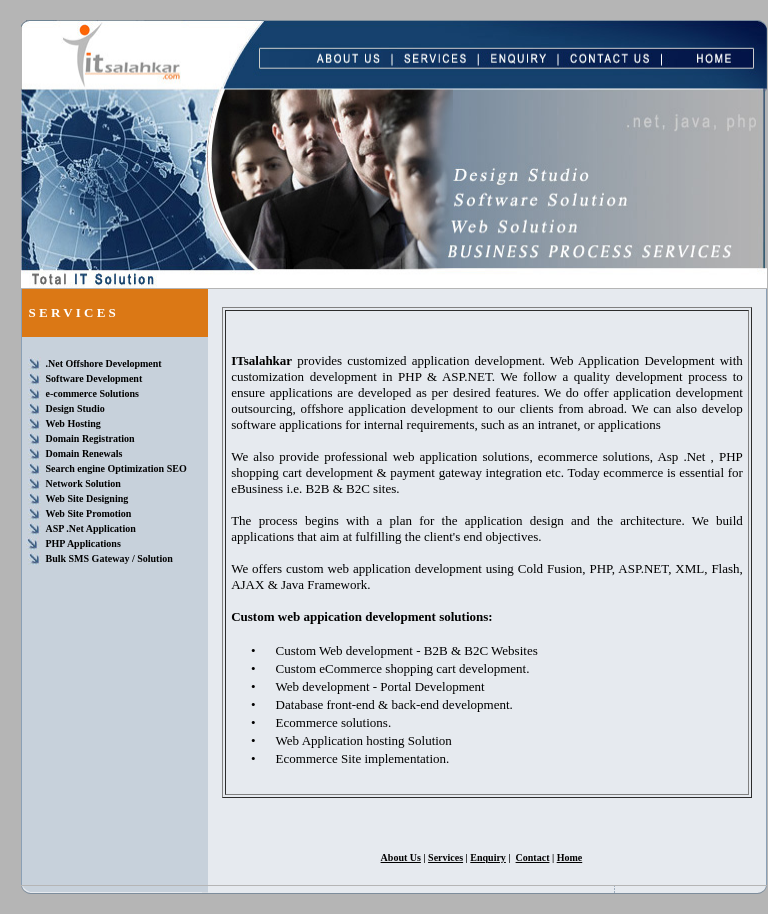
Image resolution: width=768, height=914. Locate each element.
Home (570, 857)
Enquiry (488, 857)
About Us (401, 857)
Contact (533, 857)
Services (445, 857)
